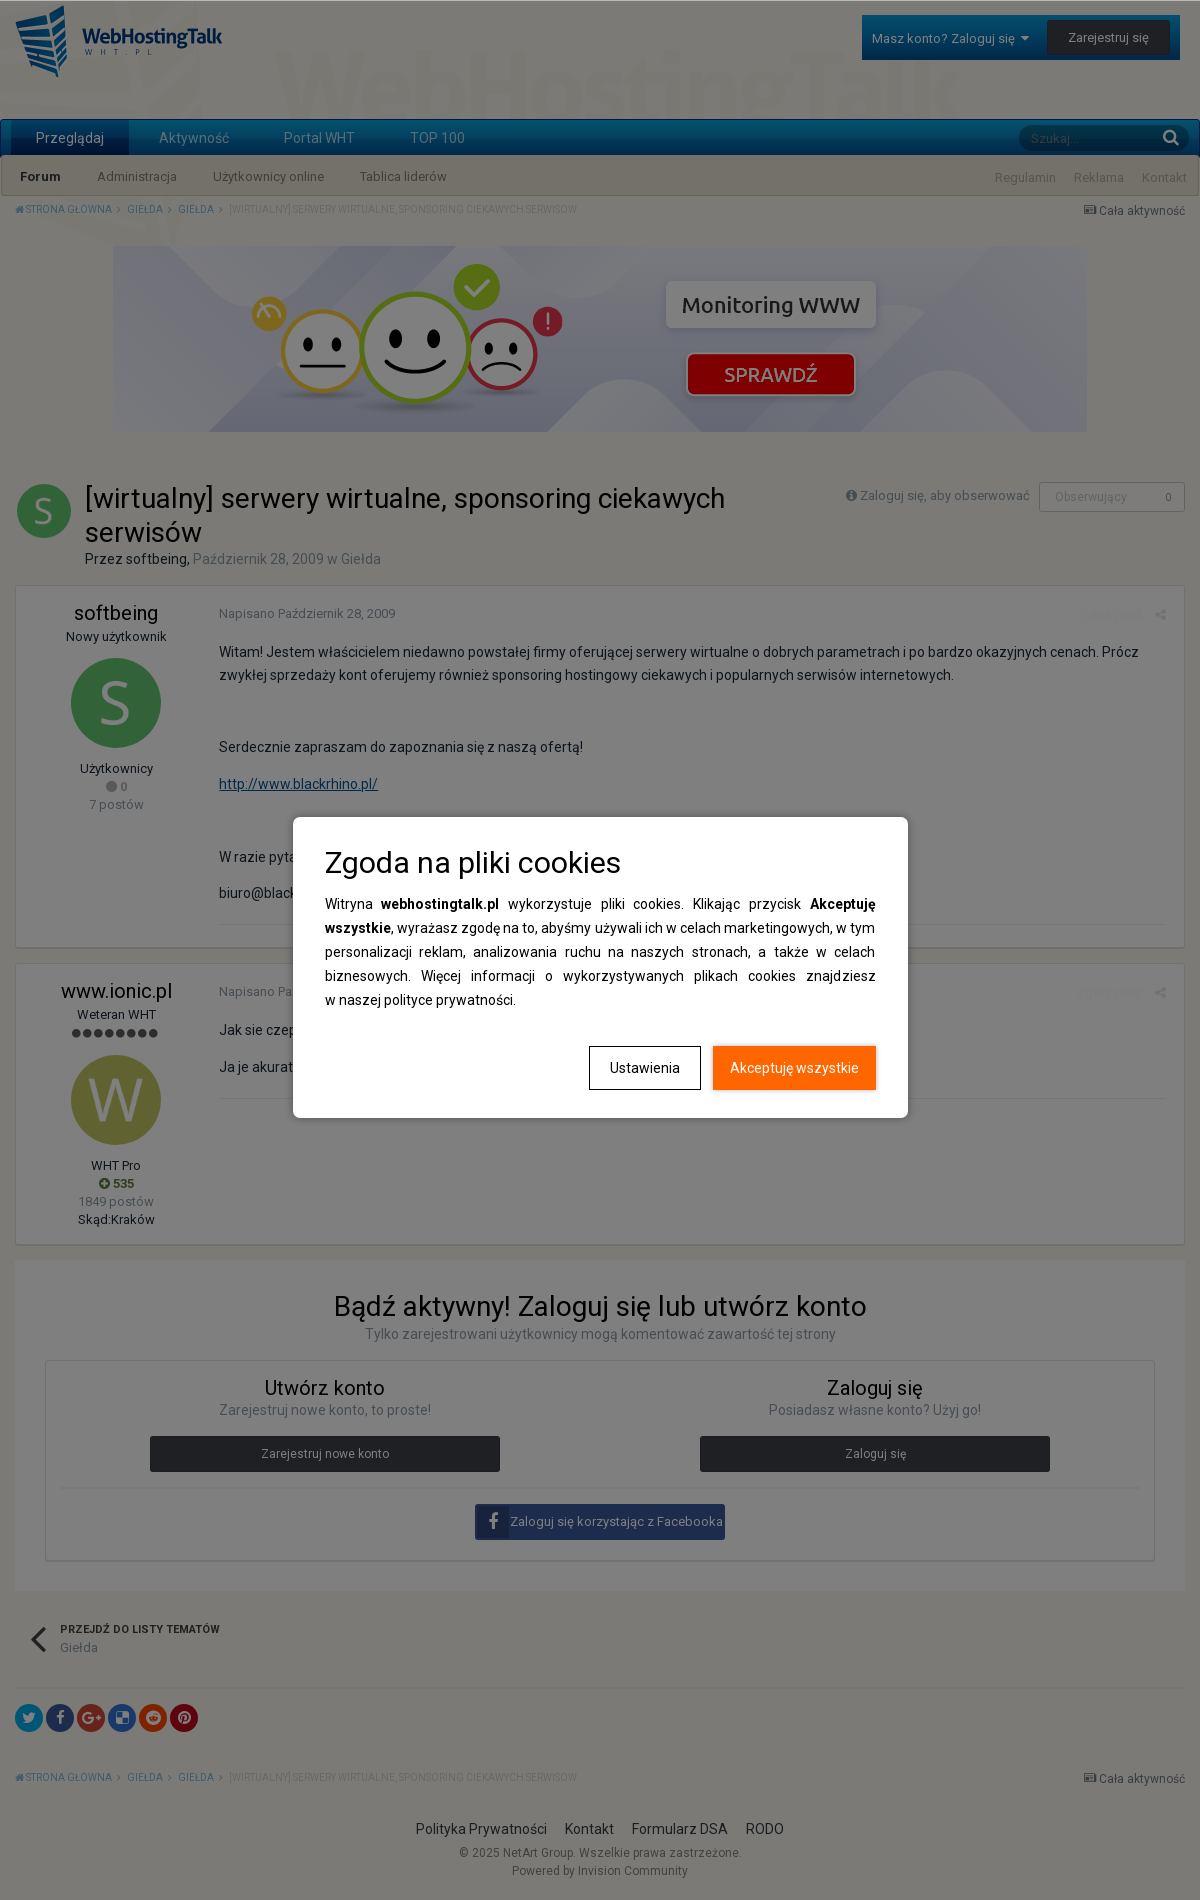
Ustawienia (645, 1068)
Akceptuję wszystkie (794, 1068)
